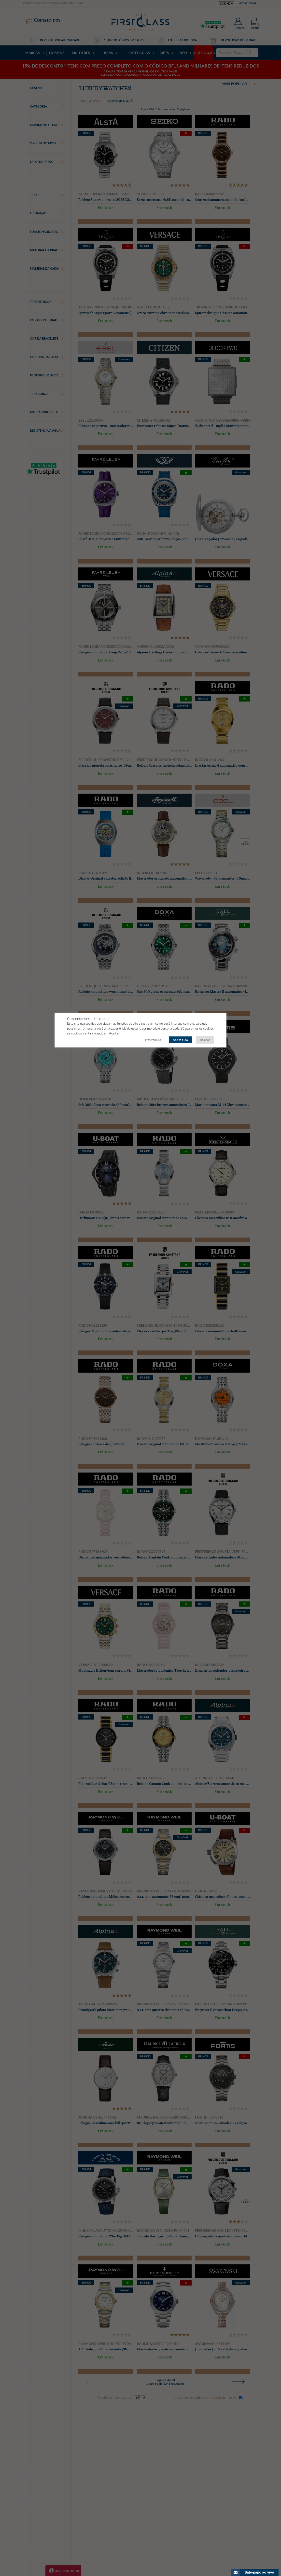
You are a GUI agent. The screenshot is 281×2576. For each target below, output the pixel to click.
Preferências (153, 1039)
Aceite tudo (180, 1039)
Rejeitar (205, 1039)
